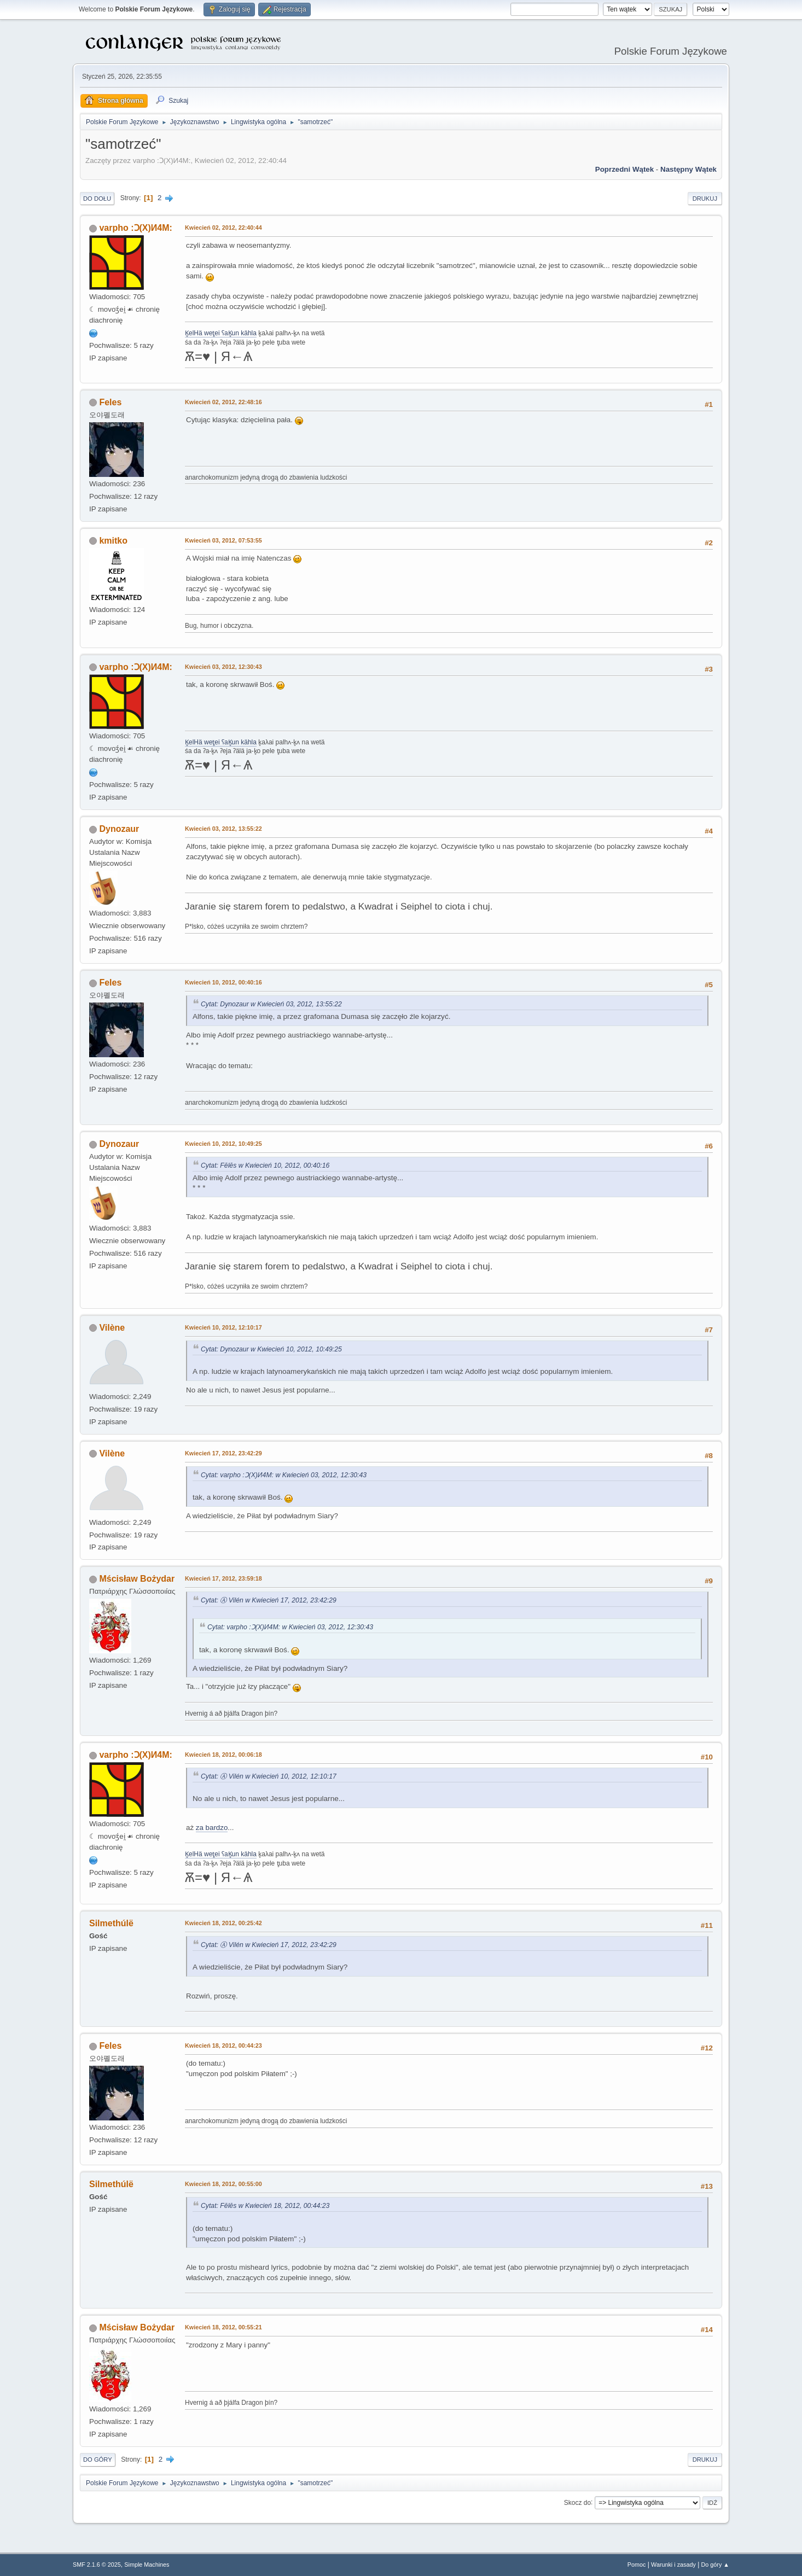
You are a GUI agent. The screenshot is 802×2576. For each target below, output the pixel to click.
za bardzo (212, 1827)
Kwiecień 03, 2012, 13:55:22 (223, 828)
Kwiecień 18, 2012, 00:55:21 (223, 2327)
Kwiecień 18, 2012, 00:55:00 (223, 2184)
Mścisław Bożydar (137, 1578)
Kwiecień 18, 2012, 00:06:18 (223, 1754)
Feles (110, 402)
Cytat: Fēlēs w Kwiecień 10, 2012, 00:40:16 (265, 1165)
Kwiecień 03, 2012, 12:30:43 (223, 666)
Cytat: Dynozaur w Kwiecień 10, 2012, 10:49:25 (271, 1349)
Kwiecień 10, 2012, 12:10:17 (223, 1327)
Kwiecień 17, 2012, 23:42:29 (223, 1453)
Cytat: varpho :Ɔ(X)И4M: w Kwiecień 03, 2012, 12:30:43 (284, 1475)
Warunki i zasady (673, 2564)
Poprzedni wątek (624, 169)
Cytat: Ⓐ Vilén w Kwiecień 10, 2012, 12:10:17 (268, 1776)
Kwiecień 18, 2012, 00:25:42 (223, 1923)
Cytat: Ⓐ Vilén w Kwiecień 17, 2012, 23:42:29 (268, 1600)
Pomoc (636, 2564)
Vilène (112, 1327)
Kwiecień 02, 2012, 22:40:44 (223, 227)
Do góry (97, 2459)
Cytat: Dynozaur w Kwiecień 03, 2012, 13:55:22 (271, 1004)
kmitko (113, 540)
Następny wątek (688, 169)
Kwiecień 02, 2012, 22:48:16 (223, 402)
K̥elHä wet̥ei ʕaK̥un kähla (221, 333)
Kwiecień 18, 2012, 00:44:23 (223, 2045)
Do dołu (97, 198)
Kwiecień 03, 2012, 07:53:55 (223, 540)
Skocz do (577, 2502)
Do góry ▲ (715, 2564)
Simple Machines (146, 2564)
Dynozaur (119, 829)
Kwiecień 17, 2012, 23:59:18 (223, 1578)
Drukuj (705, 198)
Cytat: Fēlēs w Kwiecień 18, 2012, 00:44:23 (265, 2206)
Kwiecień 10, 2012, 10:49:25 (223, 1143)
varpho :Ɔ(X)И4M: (135, 227)
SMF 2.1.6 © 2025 (97, 2564)
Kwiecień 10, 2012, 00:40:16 (223, 982)
